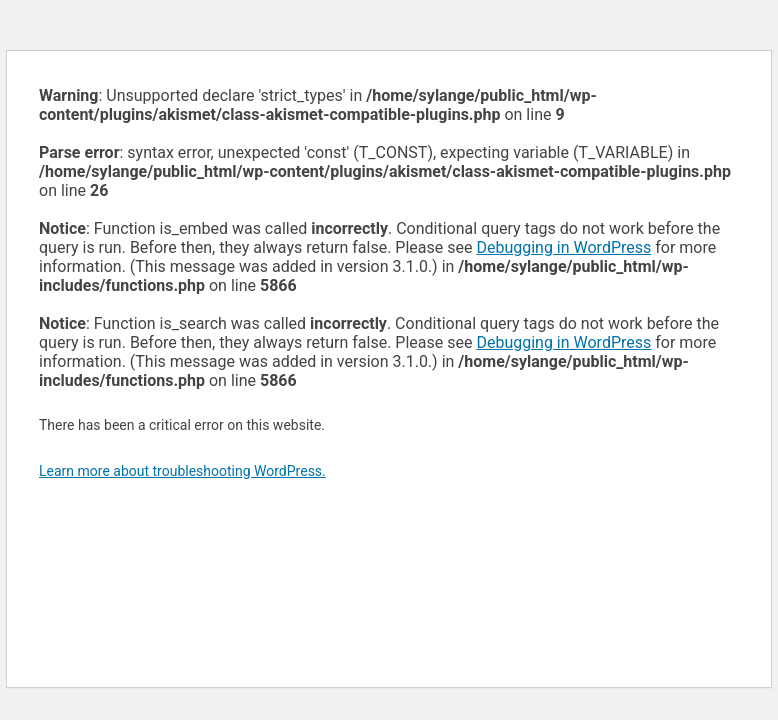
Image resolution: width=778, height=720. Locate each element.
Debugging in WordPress (563, 247)
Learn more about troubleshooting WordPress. (182, 471)
